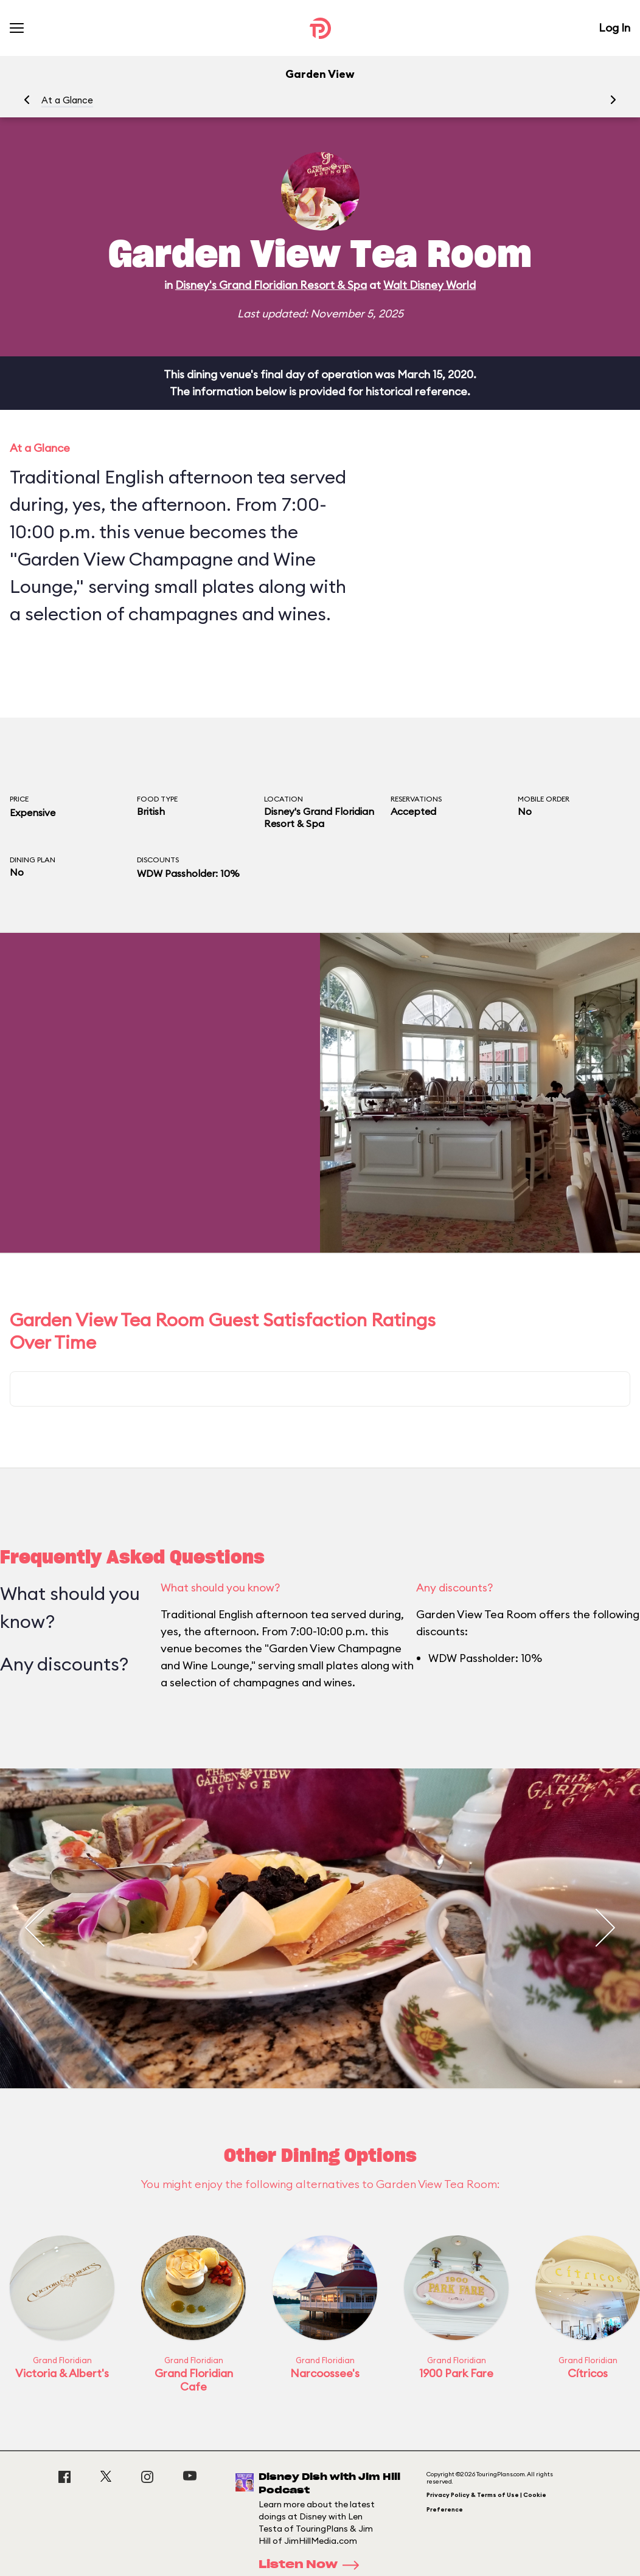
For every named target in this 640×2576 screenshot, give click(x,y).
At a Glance (67, 100)
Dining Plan (32, 859)
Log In (614, 28)
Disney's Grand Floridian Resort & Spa (271, 285)
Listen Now (313, 2565)
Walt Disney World (429, 285)
